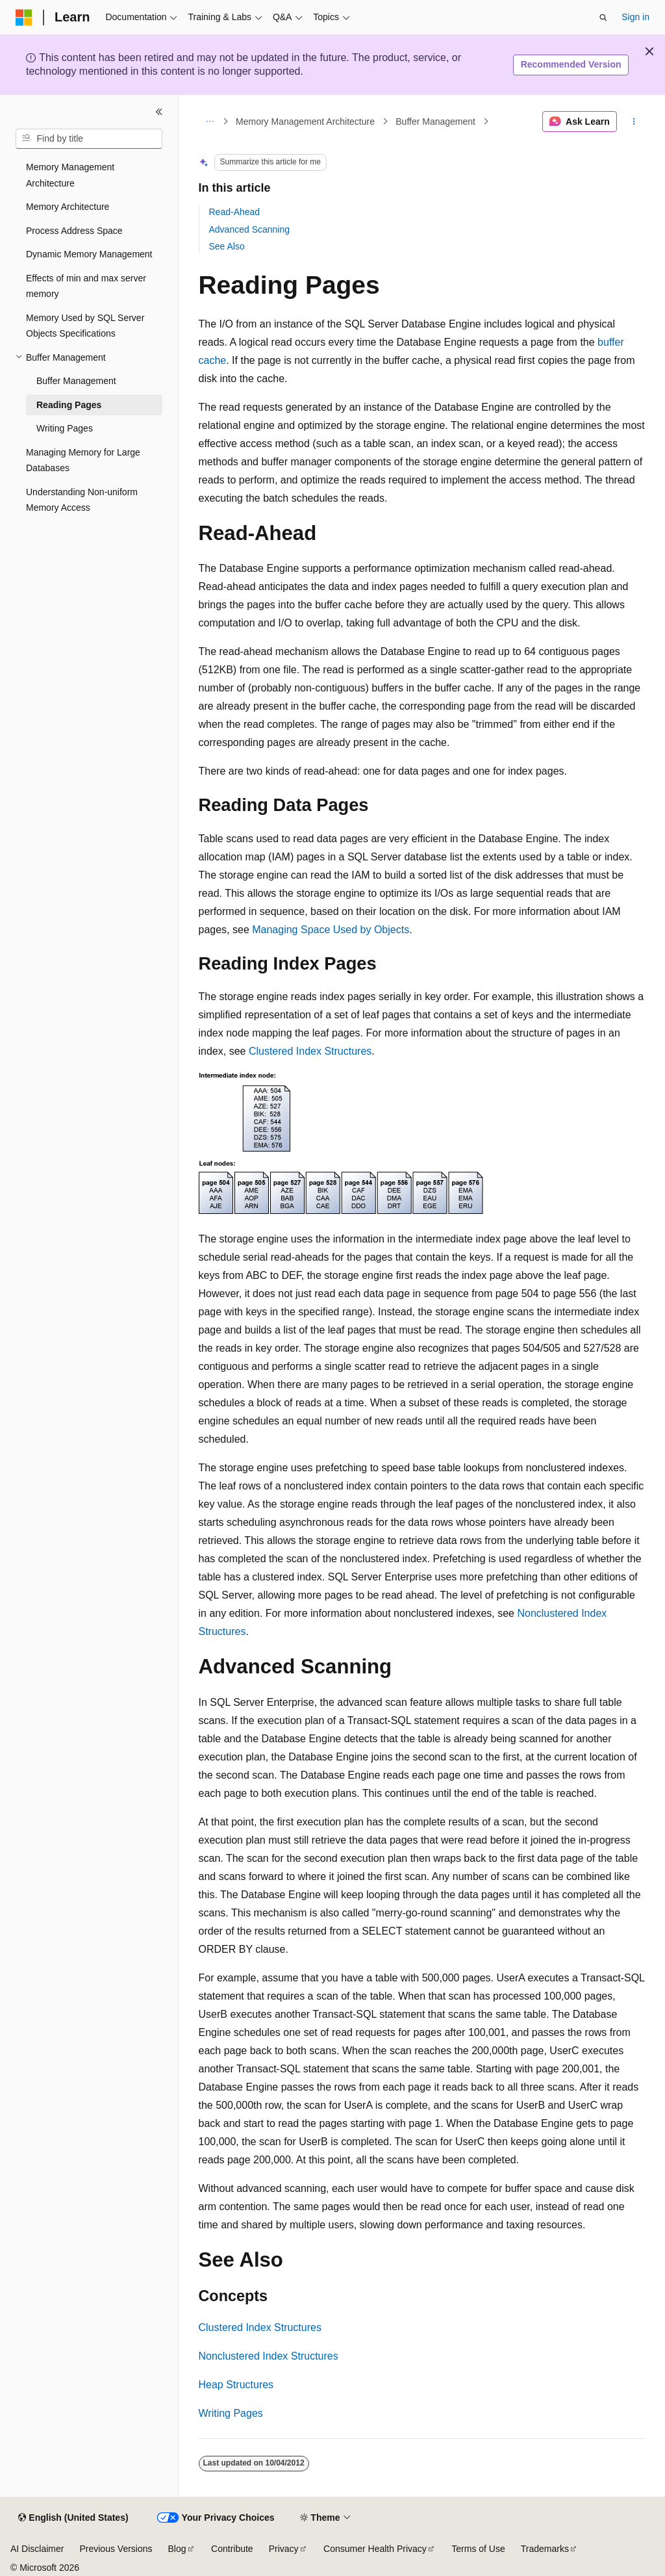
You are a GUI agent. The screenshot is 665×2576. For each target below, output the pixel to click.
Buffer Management (435, 121)
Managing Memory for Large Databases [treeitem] (83, 460)
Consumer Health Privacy (375, 2549)
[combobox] (89, 139)
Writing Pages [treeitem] (64, 428)
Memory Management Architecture (305, 121)
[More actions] (633, 121)
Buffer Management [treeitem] (76, 381)
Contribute (232, 2549)
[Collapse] (159, 111)
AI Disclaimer (37, 2549)
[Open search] (603, 17)
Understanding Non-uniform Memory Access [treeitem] (82, 500)
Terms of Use (478, 2549)
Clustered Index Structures (310, 1051)
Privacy (284, 2549)
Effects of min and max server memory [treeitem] (86, 286)
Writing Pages (231, 2413)
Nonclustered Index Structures (268, 2356)
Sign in (635, 17)
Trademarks (545, 2549)
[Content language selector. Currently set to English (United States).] (73, 2518)
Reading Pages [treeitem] (68, 405)
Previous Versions (115, 2549)
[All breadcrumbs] (210, 121)
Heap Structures (236, 2384)
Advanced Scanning (249, 229)
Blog (177, 2549)
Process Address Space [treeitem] (74, 230)
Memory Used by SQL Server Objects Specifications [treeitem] (85, 326)
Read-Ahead (234, 212)
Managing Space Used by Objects (330, 929)
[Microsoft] (24, 17)
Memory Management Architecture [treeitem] (70, 175)
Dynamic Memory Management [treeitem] (89, 254)
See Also (227, 246)
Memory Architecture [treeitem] (67, 206)
